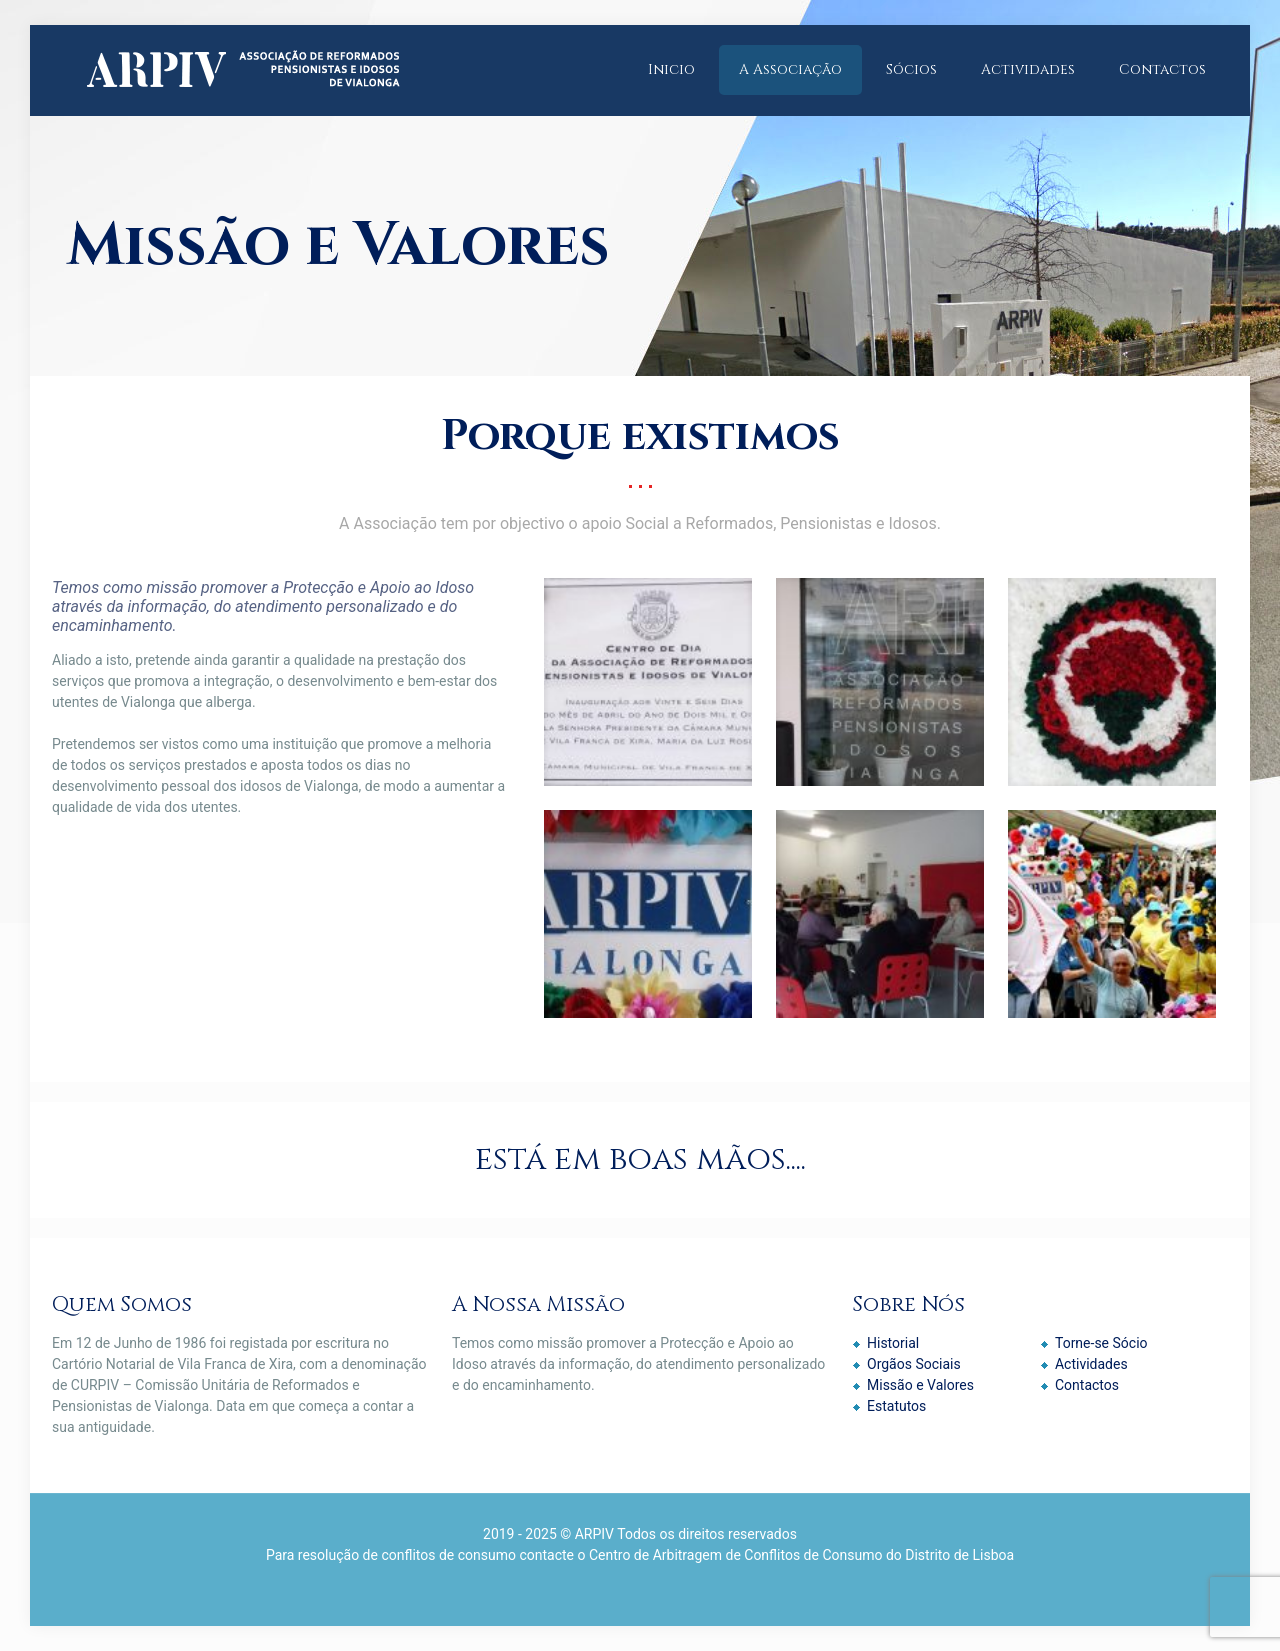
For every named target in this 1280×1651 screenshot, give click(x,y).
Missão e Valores (920, 1385)
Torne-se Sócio (1101, 1343)
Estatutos (896, 1406)
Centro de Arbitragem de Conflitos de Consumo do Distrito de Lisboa (801, 1555)
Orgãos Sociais (914, 1364)
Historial (893, 1343)
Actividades (1091, 1364)
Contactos (1087, 1385)
